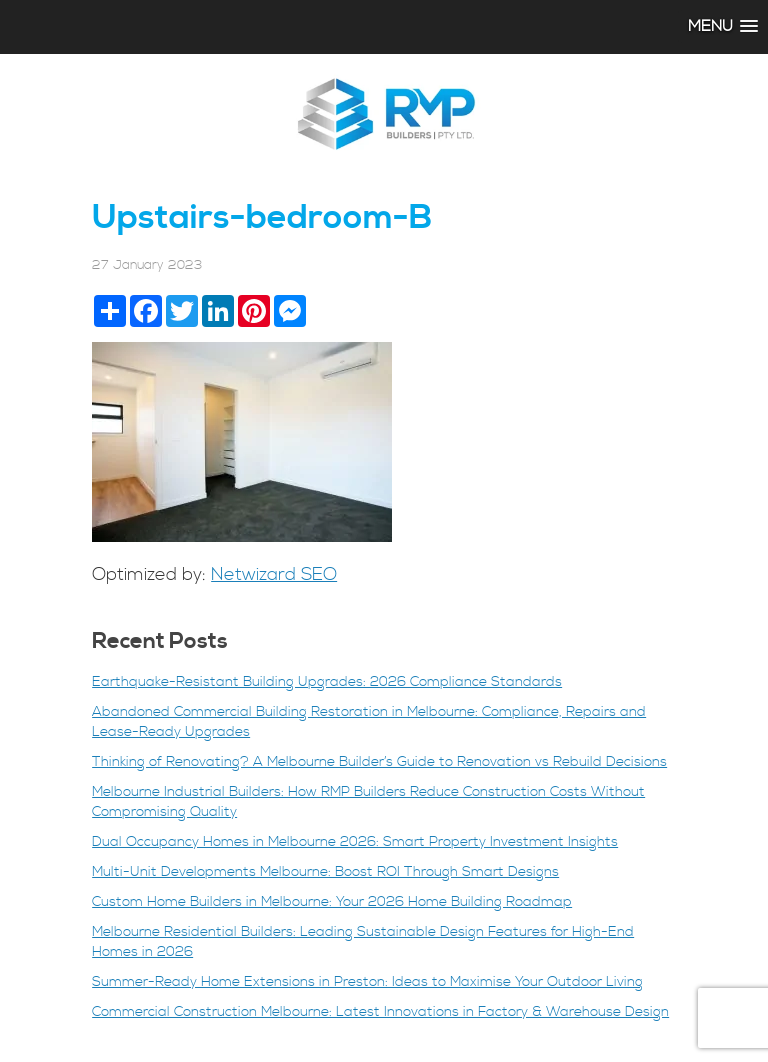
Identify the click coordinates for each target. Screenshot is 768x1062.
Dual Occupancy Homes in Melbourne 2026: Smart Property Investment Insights (355, 842)
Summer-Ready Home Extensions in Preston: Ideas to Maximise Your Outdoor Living (367, 982)
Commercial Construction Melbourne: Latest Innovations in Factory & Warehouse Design (380, 1012)
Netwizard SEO (274, 574)
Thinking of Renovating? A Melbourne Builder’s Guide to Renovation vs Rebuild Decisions (379, 762)
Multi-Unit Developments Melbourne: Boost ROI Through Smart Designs (325, 872)
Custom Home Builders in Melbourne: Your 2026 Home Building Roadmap (332, 902)
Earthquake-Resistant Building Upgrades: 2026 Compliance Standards (327, 682)
